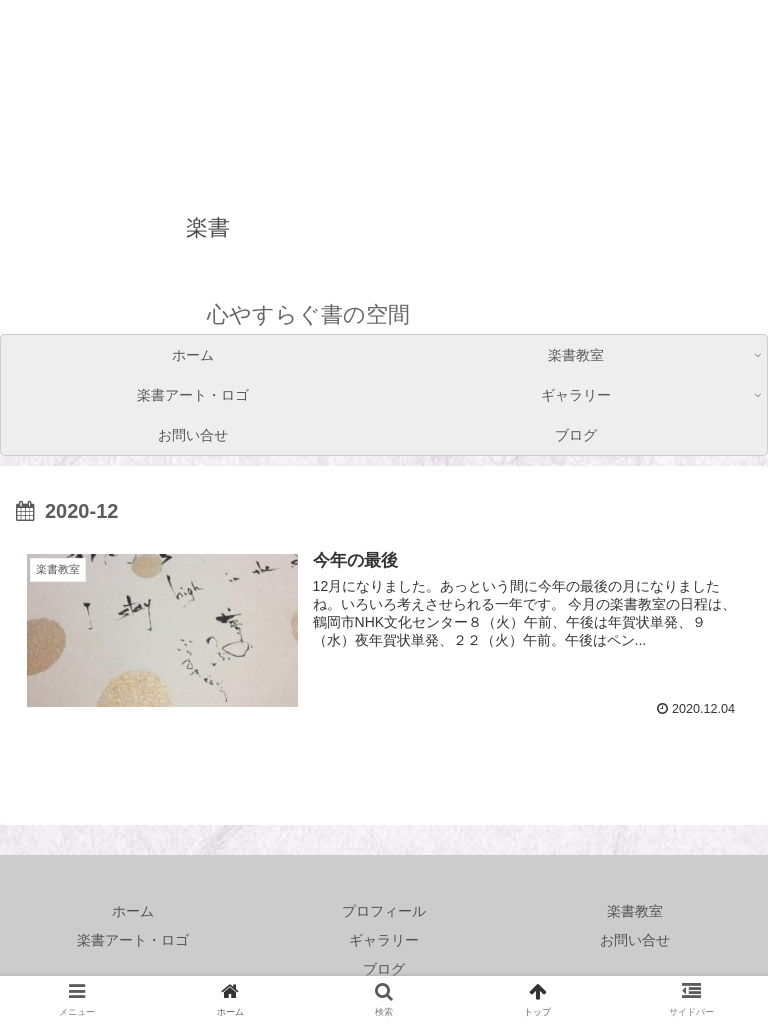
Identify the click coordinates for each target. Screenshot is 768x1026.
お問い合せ (635, 940)
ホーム (133, 911)
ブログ (384, 969)
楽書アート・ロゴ (133, 940)
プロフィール (384, 911)
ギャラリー (384, 940)
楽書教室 (635, 911)
